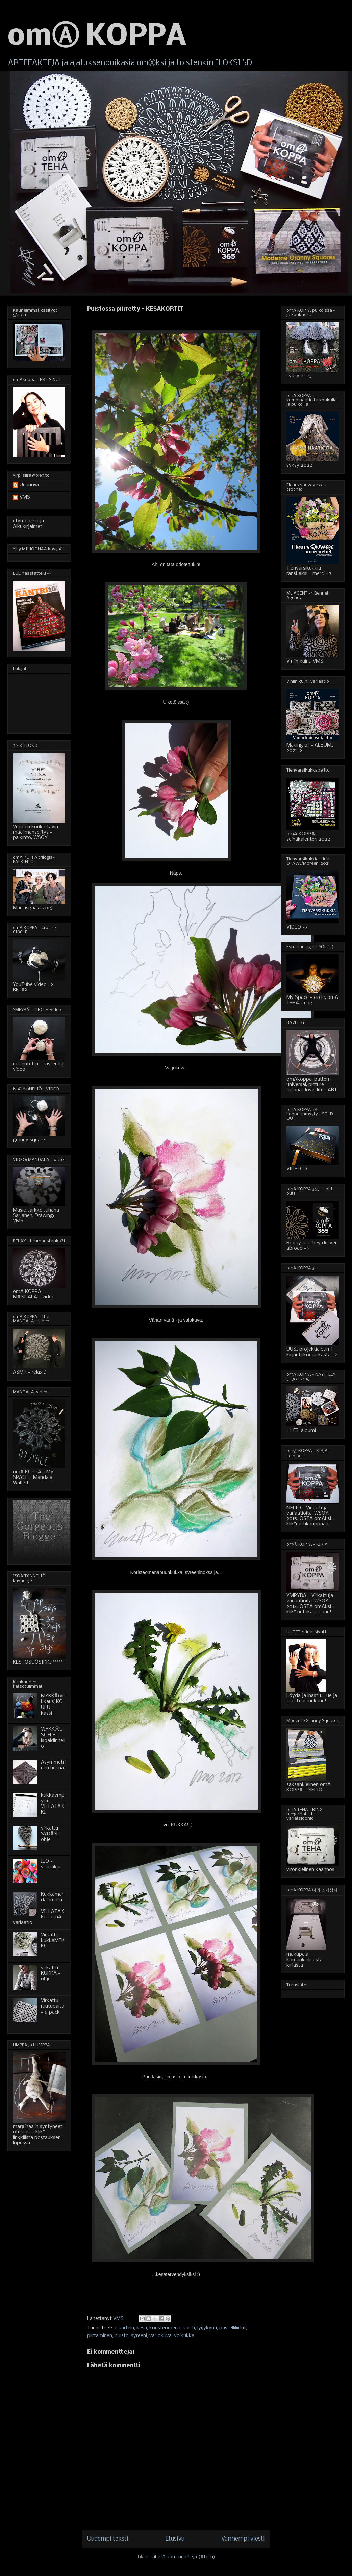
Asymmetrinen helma (53, 1765)
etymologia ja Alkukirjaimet (28, 523)
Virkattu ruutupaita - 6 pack (52, 2006)
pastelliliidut (232, 2328)
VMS (25, 497)
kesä (141, 2328)
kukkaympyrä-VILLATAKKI (53, 1804)
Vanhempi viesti (243, 2539)
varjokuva (160, 2336)
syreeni (139, 2336)
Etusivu (174, 2539)
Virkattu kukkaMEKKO (53, 1940)
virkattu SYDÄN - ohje (51, 1834)
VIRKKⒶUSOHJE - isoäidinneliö (53, 1737)
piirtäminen (99, 2336)
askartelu (124, 2328)
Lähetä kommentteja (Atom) (182, 2557)
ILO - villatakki (50, 1864)
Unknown (30, 485)
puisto (122, 2336)
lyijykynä (207, 2328)
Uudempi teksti (107, 2539)
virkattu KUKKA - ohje (50, 1973)
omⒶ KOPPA (96, 37)
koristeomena (164, 2328)
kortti (189, 2328)
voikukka (184, 2336)
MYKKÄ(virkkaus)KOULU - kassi (53, 1704)
